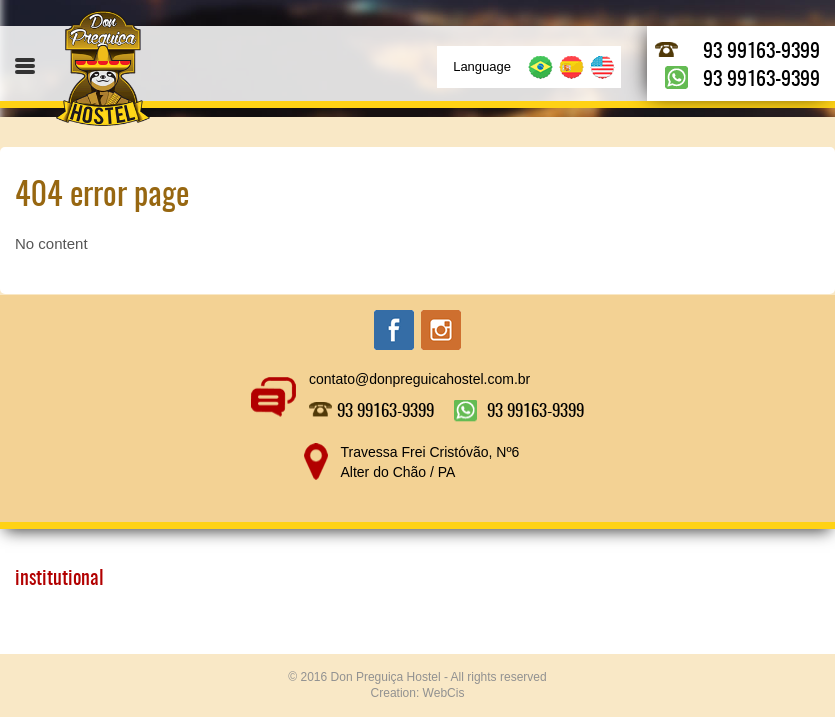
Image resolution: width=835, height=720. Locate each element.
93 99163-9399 (761, 52)
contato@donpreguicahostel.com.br (419, 379)
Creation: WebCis (418, 693)
